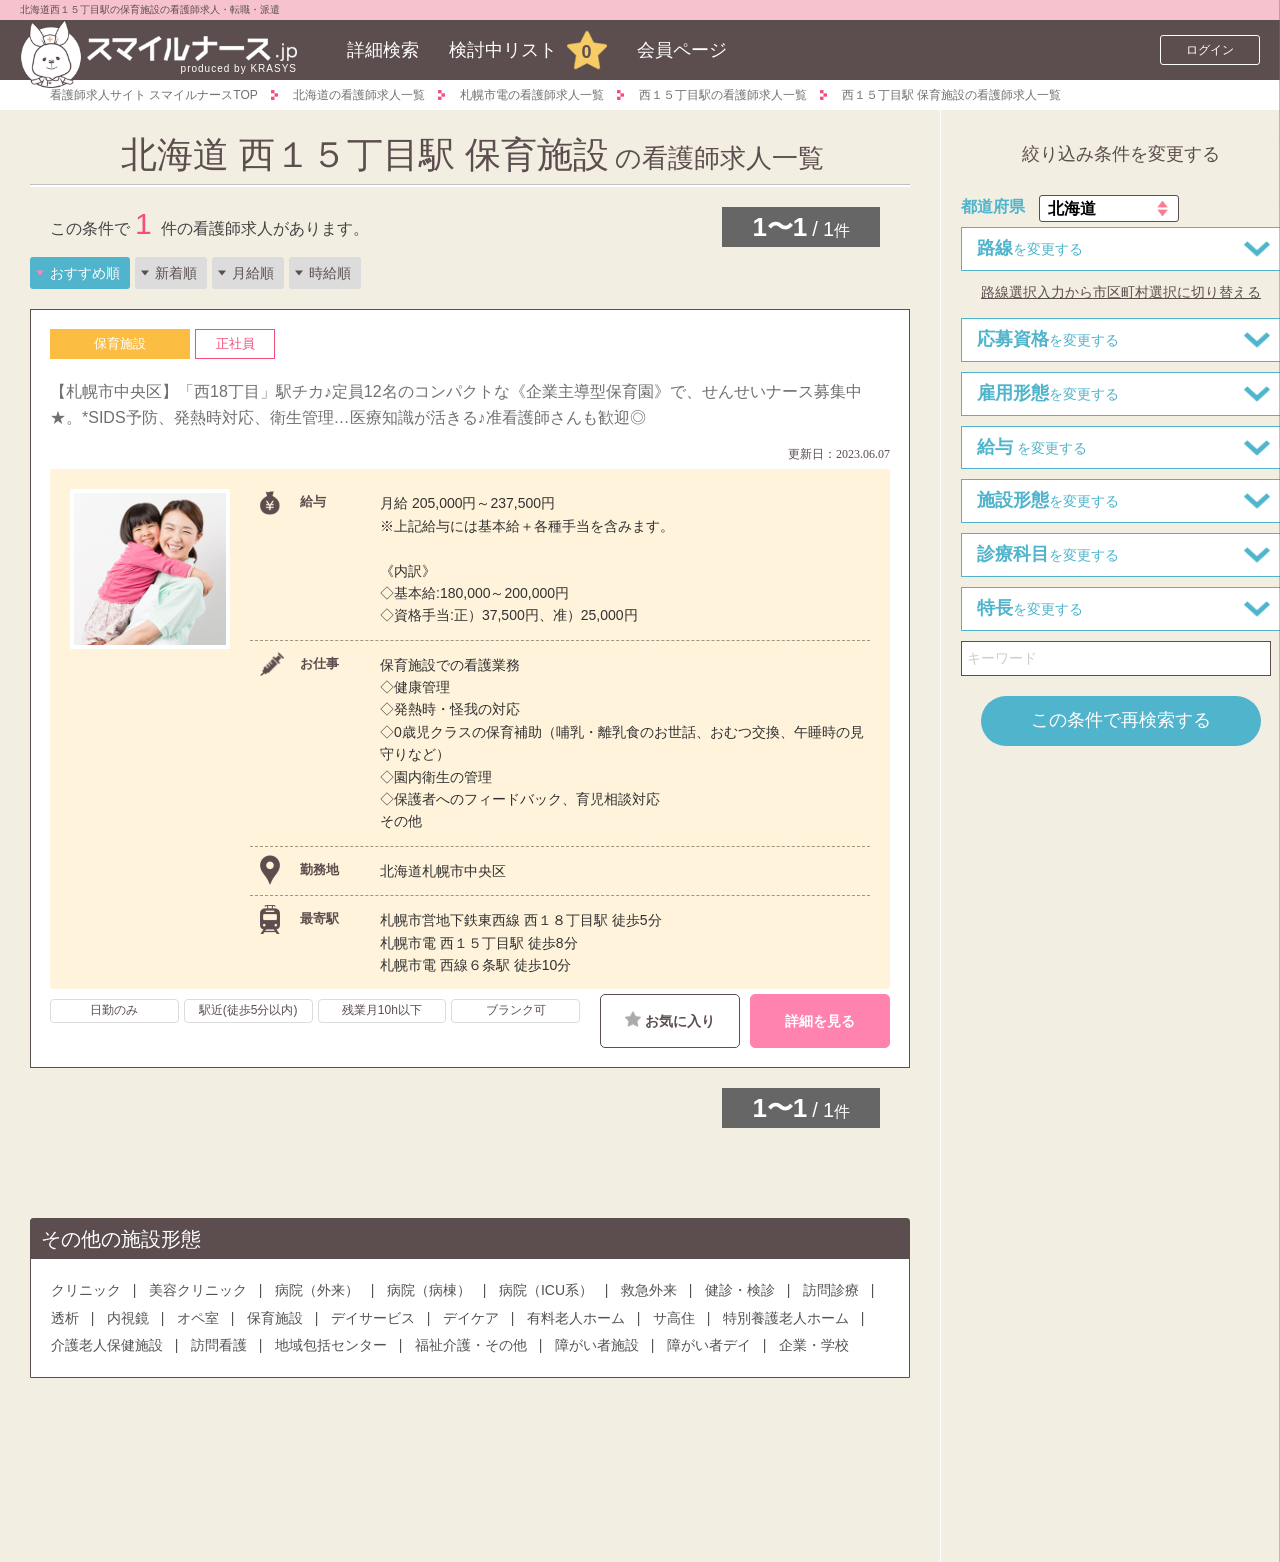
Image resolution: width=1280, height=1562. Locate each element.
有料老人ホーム (576, 1318)
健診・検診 (740, 1290)
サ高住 (674, 1318)
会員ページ (682, 50)
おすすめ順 (85, 273)
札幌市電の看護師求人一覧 (532, 95)
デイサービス (373, 1318)
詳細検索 (383, 50)
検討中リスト (503, 50)
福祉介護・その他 (471, 1345)
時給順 (330, 273)
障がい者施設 (597, 1345)
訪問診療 (831, 1290)
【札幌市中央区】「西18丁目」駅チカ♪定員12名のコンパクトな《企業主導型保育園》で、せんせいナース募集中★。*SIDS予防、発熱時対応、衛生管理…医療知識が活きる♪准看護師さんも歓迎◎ (456, 404)
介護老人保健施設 (107, 1345)
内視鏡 (128, 1318)
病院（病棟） (429, 1290)
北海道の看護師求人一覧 (359, 95)
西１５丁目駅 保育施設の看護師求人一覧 (951, 95)
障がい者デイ (709, 1345)
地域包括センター (331, 1345)
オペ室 (198, 1318)
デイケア (471, 1318)
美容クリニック (198, 1290)
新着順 (176, 273)
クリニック (86, 1290)
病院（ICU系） (546, 1290)
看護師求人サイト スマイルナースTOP (154, 95)
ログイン (1210, 50)
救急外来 (649, 1290)
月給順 (253, 273)
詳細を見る (820, 1021)
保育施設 (275, 1318)
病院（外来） (317, 1290)
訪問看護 (219, 1345)
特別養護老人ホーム (786, 1318)
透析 (65, 1318)
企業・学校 (814, 1345)
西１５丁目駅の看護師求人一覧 (723, 95)
